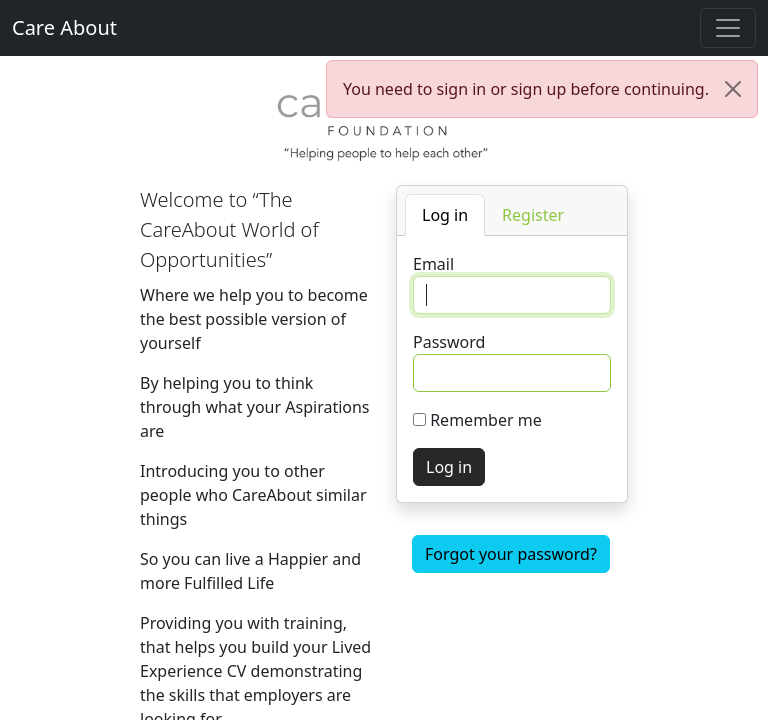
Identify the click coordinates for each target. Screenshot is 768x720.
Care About (64, 27)
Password (449, 342)
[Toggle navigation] (728, 28)
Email (433, 264)
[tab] (445, 215)
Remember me (486, 420)
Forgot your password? (511, 554)
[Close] (733, 89)
